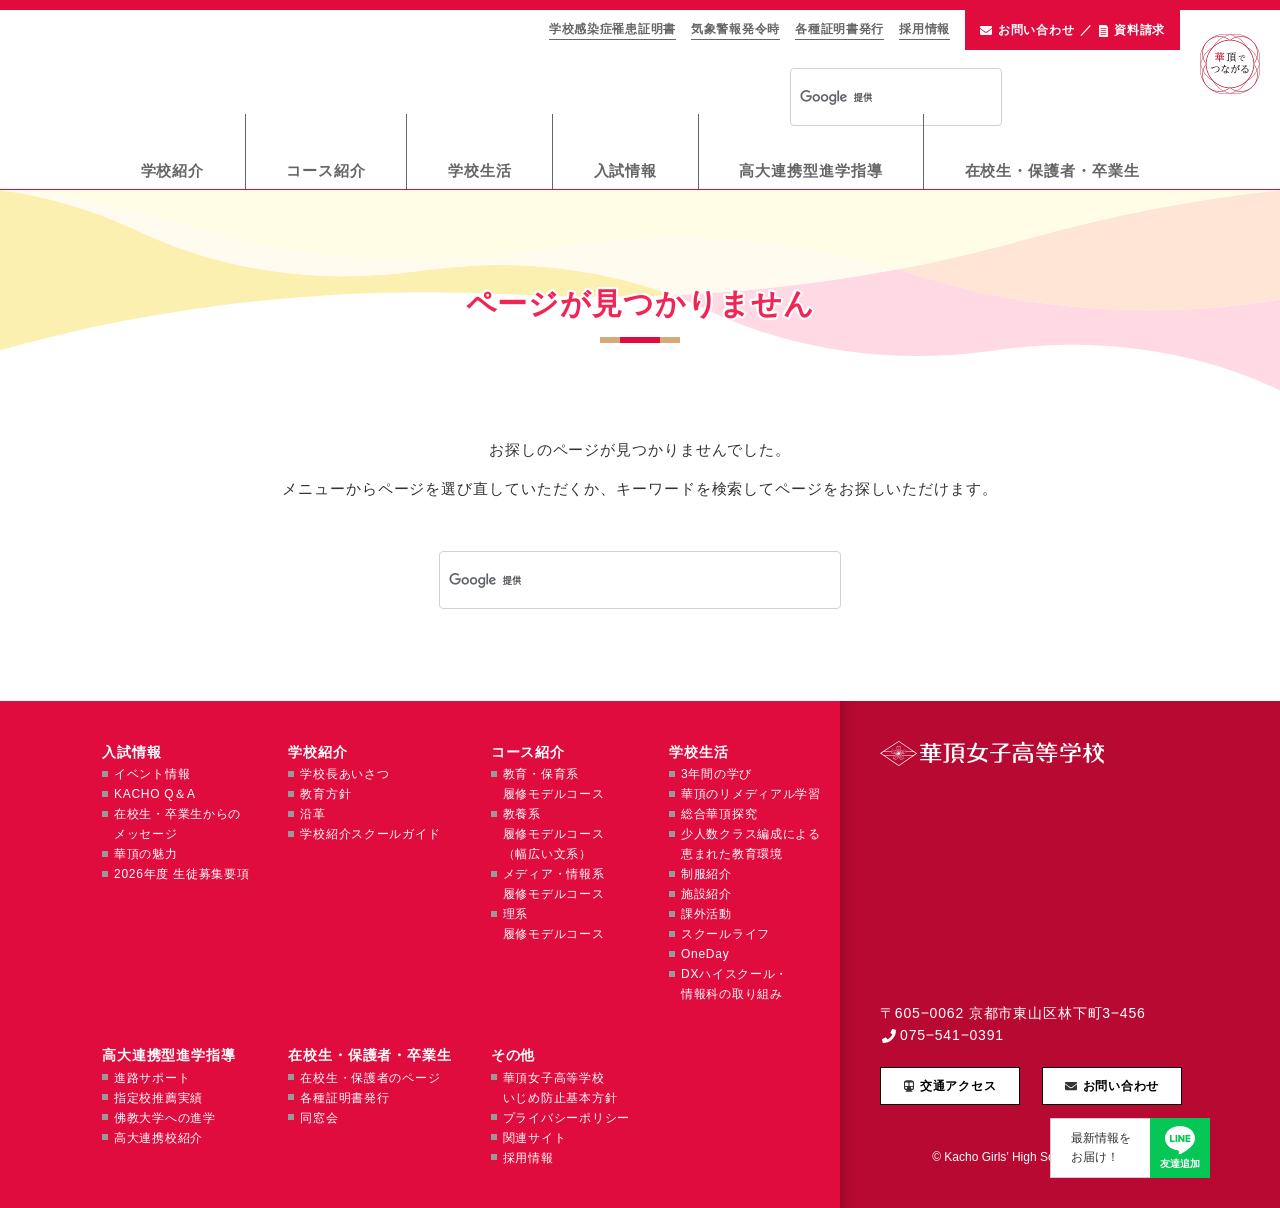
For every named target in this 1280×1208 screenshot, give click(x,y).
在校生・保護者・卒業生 (1052, 170)
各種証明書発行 (839, 29)
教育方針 (325, 794)
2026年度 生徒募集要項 (181, 874)
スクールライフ (725, 934)
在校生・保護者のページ (370, 1078)
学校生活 (480, 170)
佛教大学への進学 (165, 1118)
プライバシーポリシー (566, 1118)
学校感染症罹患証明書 (612, 29)
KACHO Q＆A (155, 794)
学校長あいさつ (344, 774)
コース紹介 (326, 170)
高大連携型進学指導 (810, 170)
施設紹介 (706, 894)
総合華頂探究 (719, 814)
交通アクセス (958, 1086)
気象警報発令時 (735, 29)
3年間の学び (716, 774)
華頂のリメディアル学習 (751, 794)
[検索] (870, 98)
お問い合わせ (1121, 1086)
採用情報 (924, 29)
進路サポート (152, 1078)
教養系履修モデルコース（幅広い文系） (554, 834)
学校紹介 (173, 170)
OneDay (705, 954)
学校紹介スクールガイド (370, 834)
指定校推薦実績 (158, 1098)
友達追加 (1180, 1163)
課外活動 (706, 914)
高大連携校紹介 (158, 1138)
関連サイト (535, 1138)
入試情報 (626, 170)
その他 (513, 1055)
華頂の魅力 (146, 854)
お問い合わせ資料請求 (1072, 30)
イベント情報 (152, 774)
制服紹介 (706, 874)
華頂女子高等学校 (291, 61)
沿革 (312, 814)
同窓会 (319, 1118)
